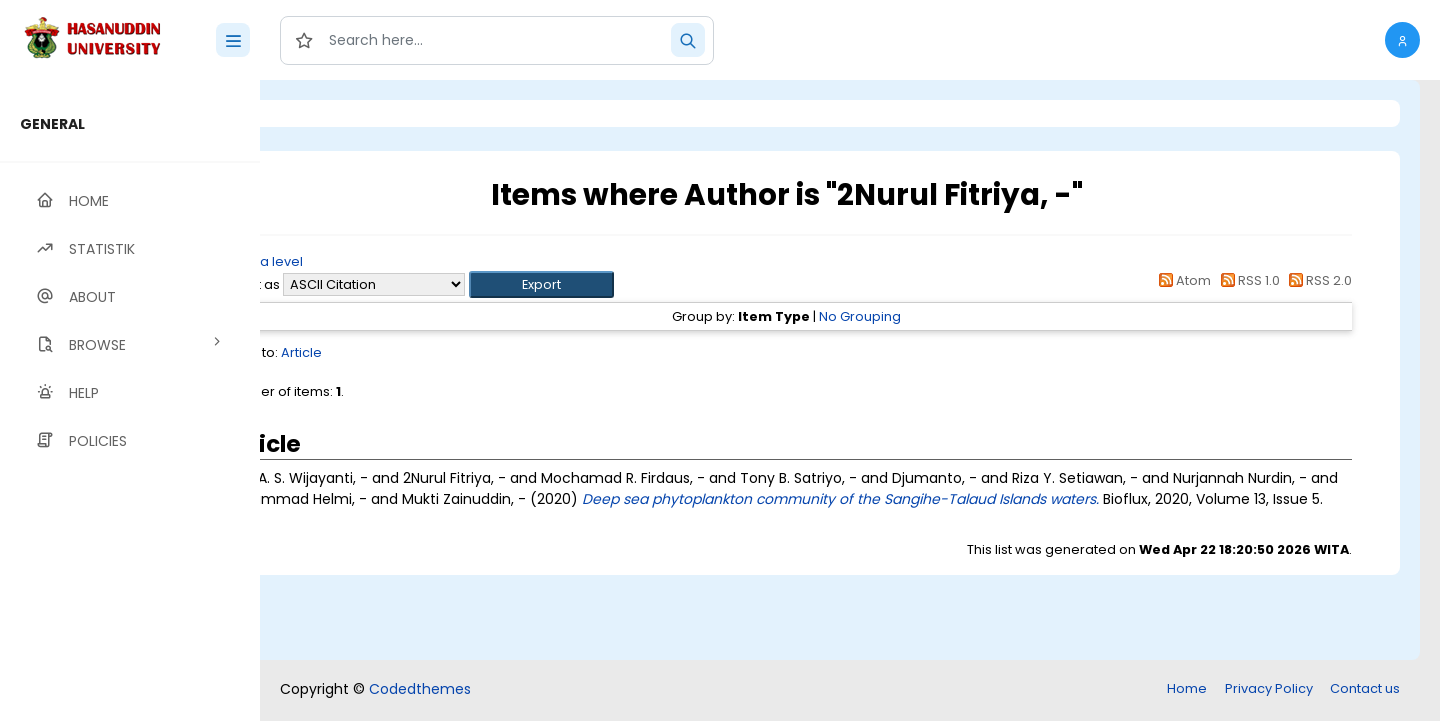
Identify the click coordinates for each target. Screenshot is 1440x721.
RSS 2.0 (1317, 280)
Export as (357, 284)
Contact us (1365, 688)
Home (1187, 688)
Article (407, 352)
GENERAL (52, 124)
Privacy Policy (1269, 688)
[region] (130, 400)
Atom (1182, 280)
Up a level (368, 261)
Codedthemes (420, 689)
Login (345, 113)
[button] (1402, 40)
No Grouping (914, 316)
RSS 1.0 (1246, 280)
